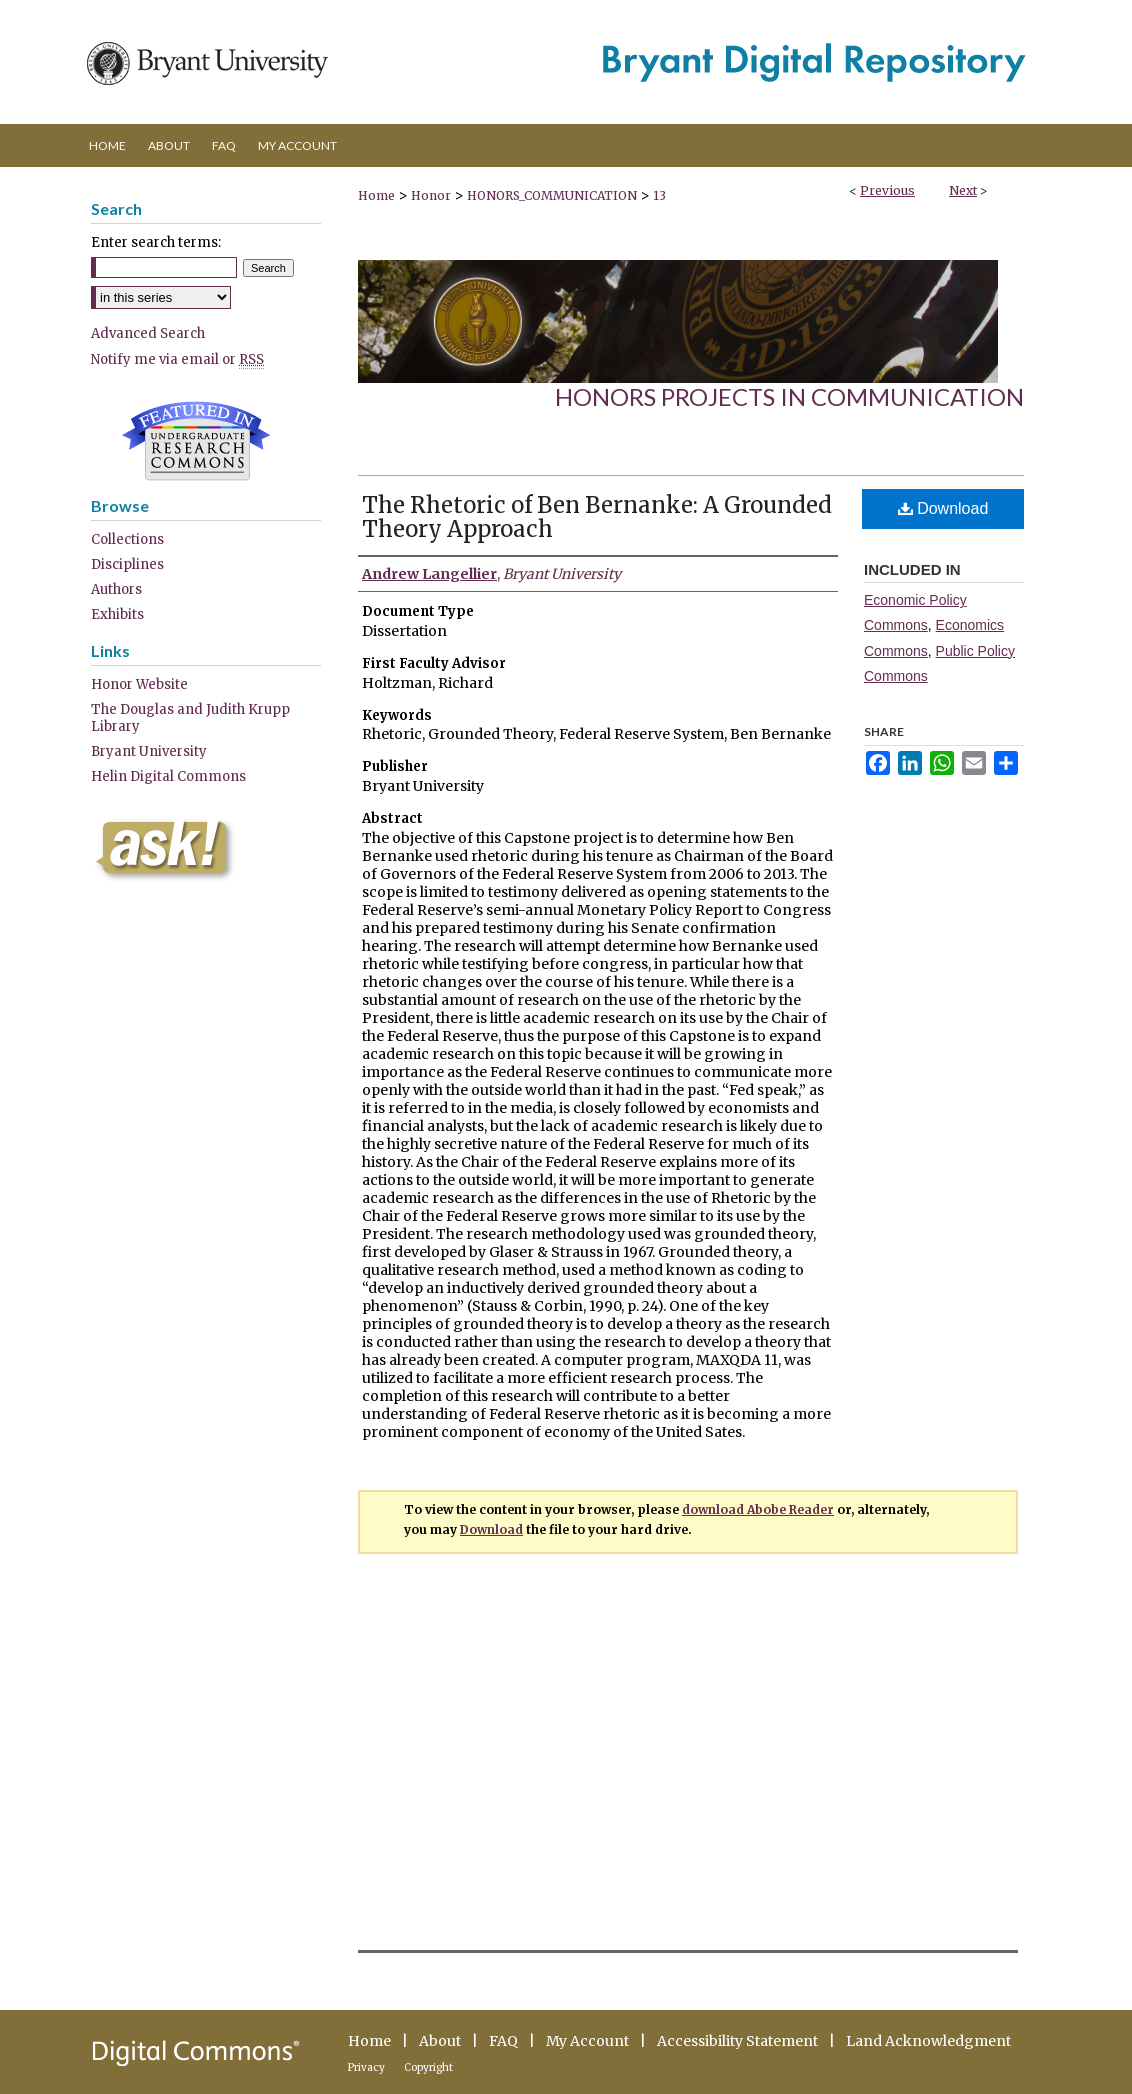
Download (943, 508)
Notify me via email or (177, 359)
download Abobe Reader (758, 1509)
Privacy (366, 2067)
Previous (887, 190)
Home (376, 195)
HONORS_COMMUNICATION (552, 195)
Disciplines (127, 564)
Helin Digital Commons (168, 776)
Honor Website (139, 684)
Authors (116, 589)
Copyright (428, 2067)
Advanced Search (148, 333)
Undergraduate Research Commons (196, 441)
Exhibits (117, 614)
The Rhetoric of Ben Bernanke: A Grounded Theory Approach (597, 517)
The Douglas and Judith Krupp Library (190, 718)
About (440, 2041)
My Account (587, 2041)
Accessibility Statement (737, 2041)
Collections (127, 539)
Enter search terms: (156, 242)
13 (659, 195)
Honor (431, 195)
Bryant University (149, 751)
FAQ (503, 2041)
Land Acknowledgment (928, 2041)
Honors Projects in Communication (789, 396)
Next (963, 190)
